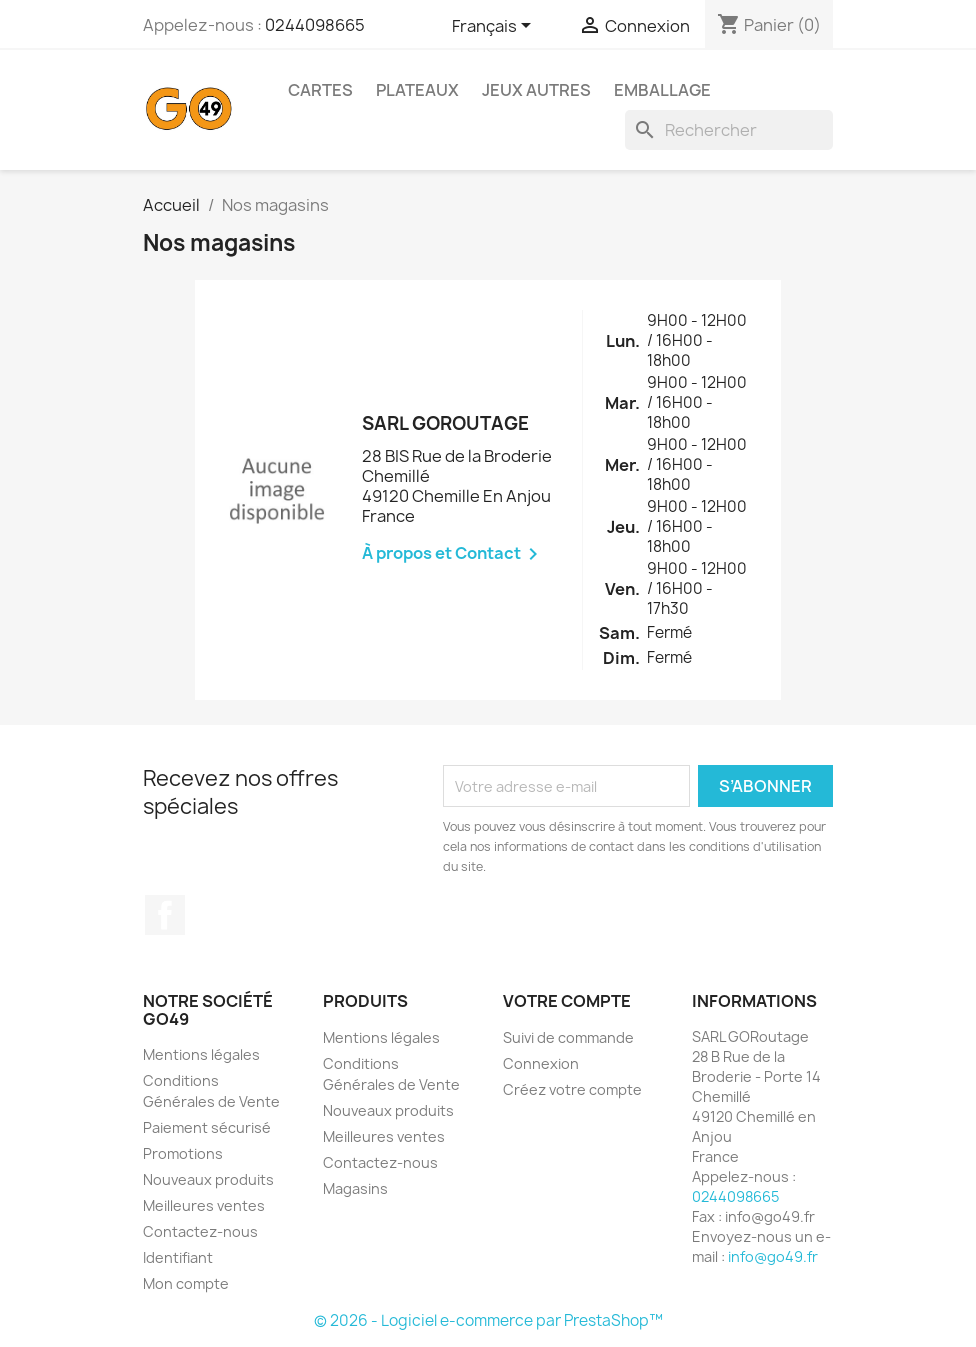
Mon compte (186, 1283)
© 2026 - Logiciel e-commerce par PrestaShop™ (488, 1320)
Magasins (355, 1188)
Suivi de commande (568, 1037)
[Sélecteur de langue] (495, 27)
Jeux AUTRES (536, 90)
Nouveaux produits (208, 1179)
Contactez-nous (200, 1231)
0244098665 (315, 25)
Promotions (183, 1153)
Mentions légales (201, 1054)
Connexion (541, 1063)
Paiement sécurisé (207, 1127)
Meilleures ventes (204, 1205)
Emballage (662, 90)
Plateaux (417, 90)
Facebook (165, 915)
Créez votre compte (572, 1089)
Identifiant (178, 1257)
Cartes (320, 90)
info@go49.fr (773, 1256)
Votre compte (567, 1001)
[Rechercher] (729, 130)
